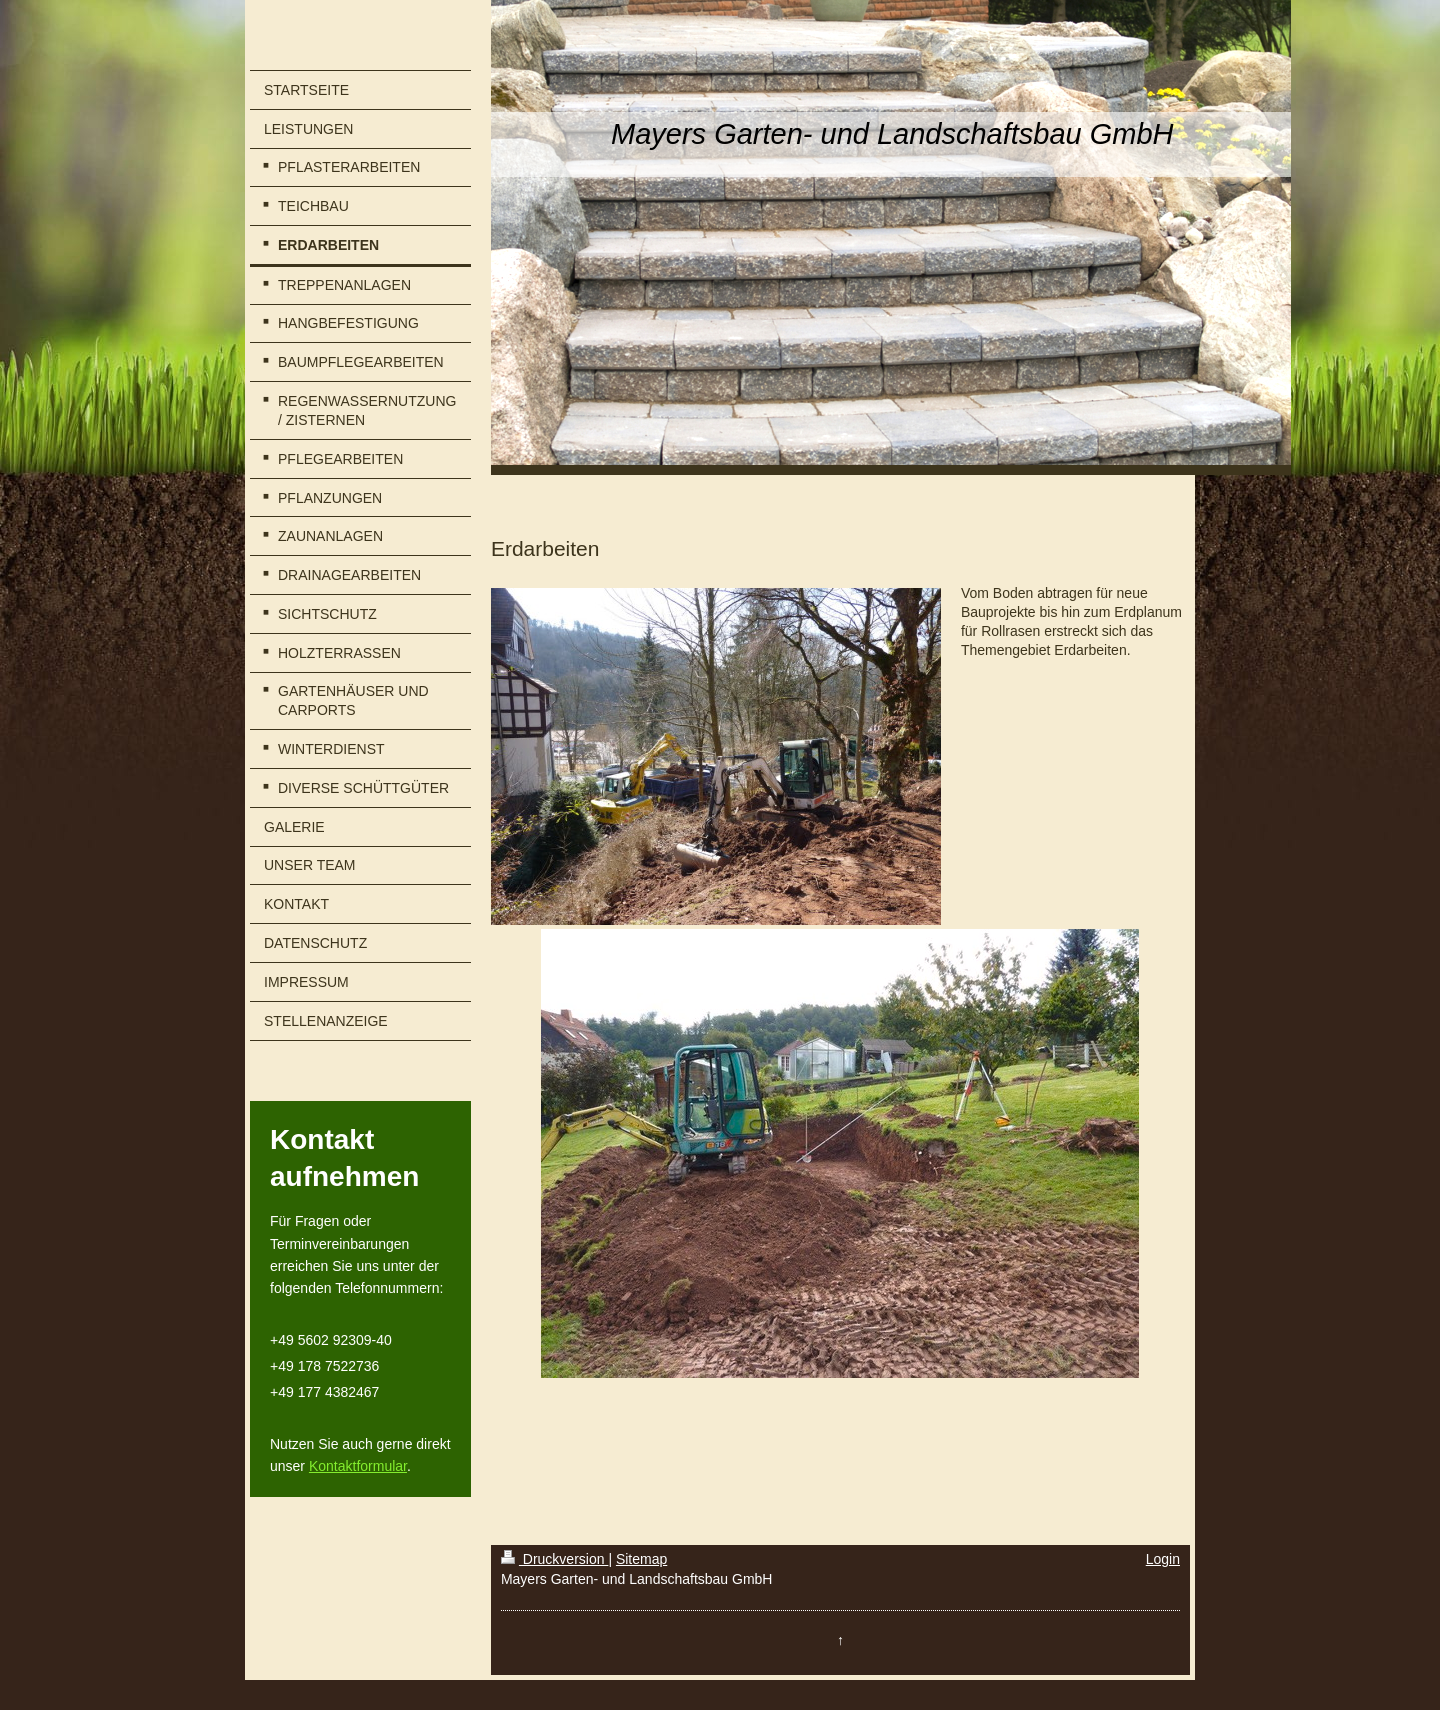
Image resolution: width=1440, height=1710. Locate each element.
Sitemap (641, 1559)
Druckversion (554, 1559)
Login (1163, 1559)
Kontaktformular (358, 1466)
